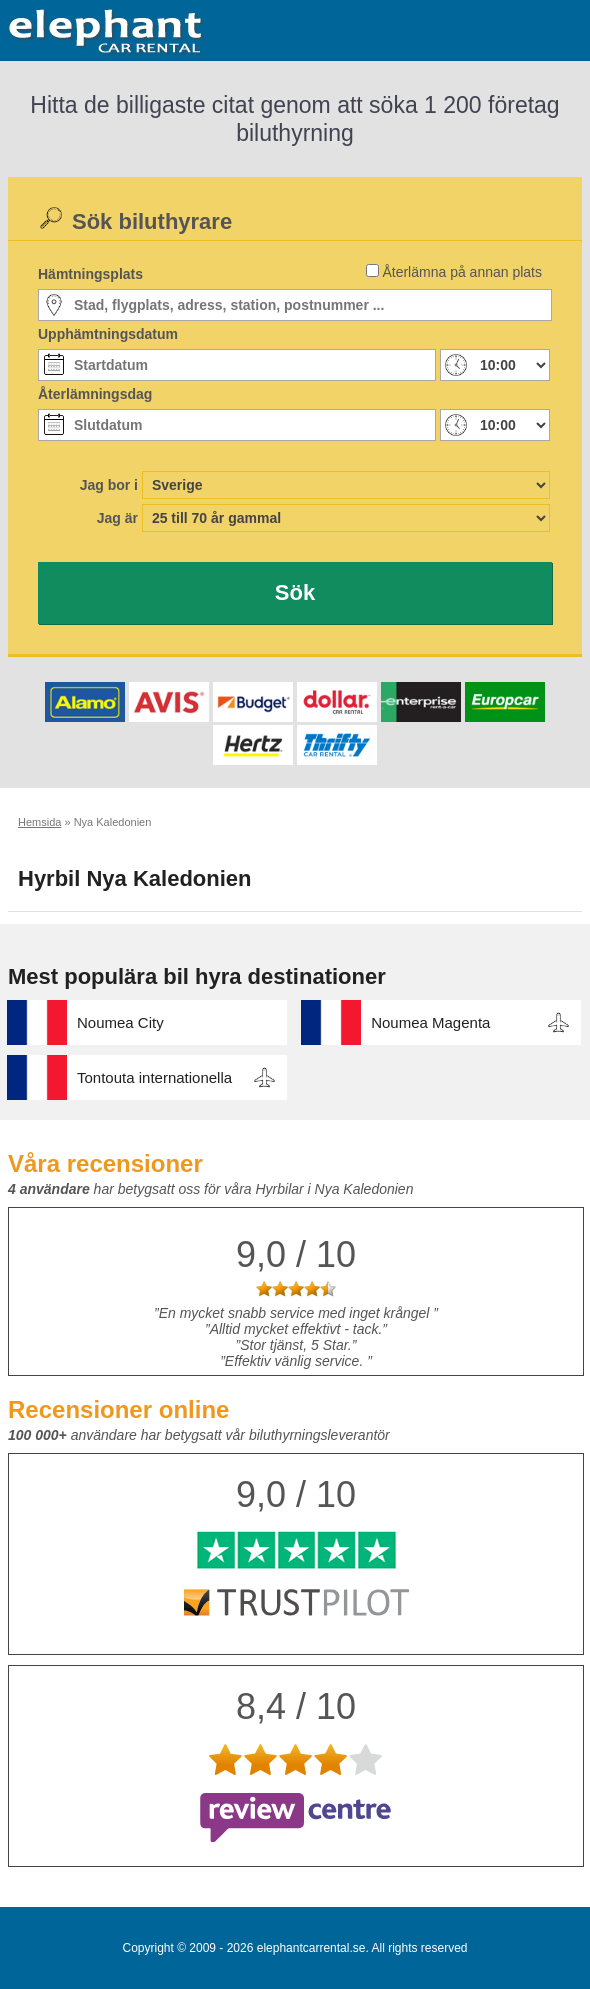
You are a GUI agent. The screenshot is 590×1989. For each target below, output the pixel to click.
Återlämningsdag (95, 394)
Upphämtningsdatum (108, 334)
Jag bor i (109, 485)
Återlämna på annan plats (462, 272)
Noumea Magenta (430, 1022)
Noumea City (120, 1022)
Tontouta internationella (154, 1077)
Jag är (117, 518)
